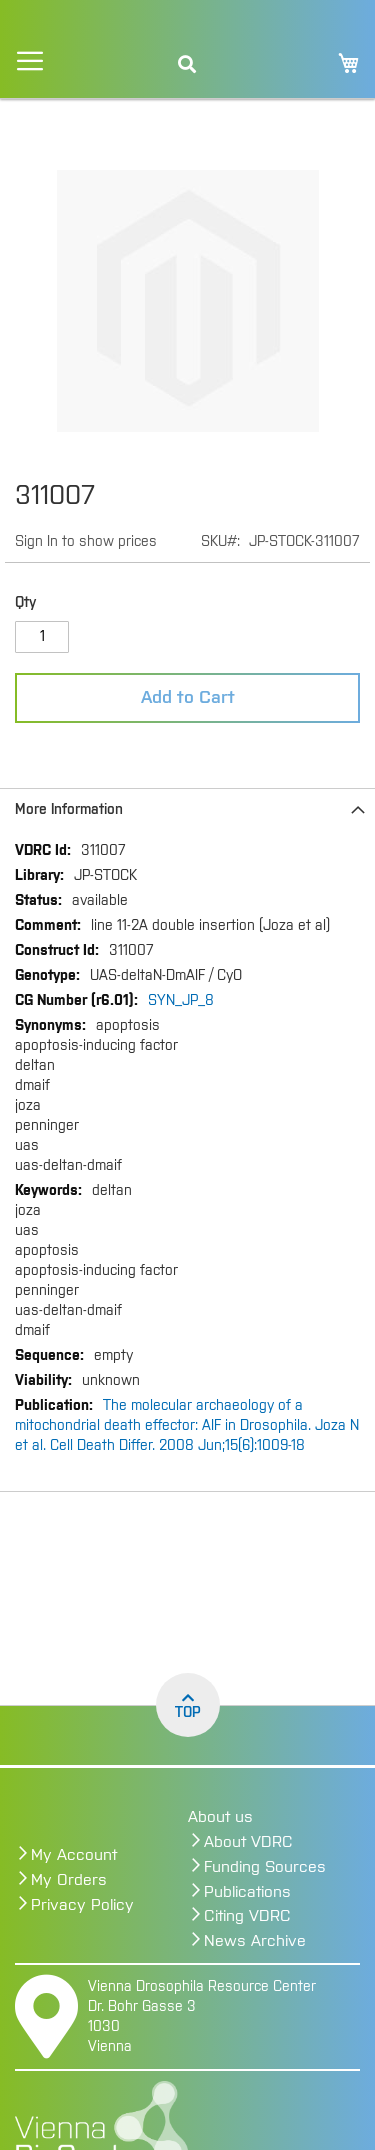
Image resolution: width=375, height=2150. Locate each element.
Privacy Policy (82, 1905)
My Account (74, 1855)
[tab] (187, 809)
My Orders (69, 1880)
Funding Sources (265, 1867)
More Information (69, 810)
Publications (247, 1892)
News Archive (255, 1941)
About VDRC (248, 1842)
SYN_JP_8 (181, 1001)
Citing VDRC (247, 1916)
